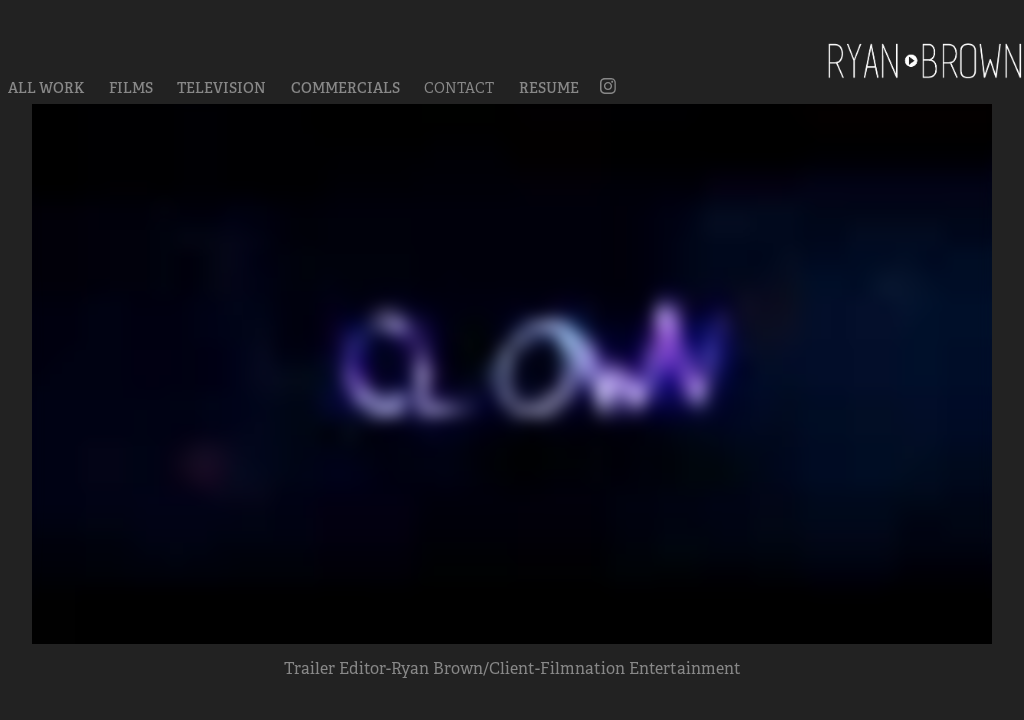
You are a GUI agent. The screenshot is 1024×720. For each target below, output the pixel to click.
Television (221, 88)
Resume (549, 88)
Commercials (345, 88)
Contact (459, 88)
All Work (46, 88)
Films (131, 88)
